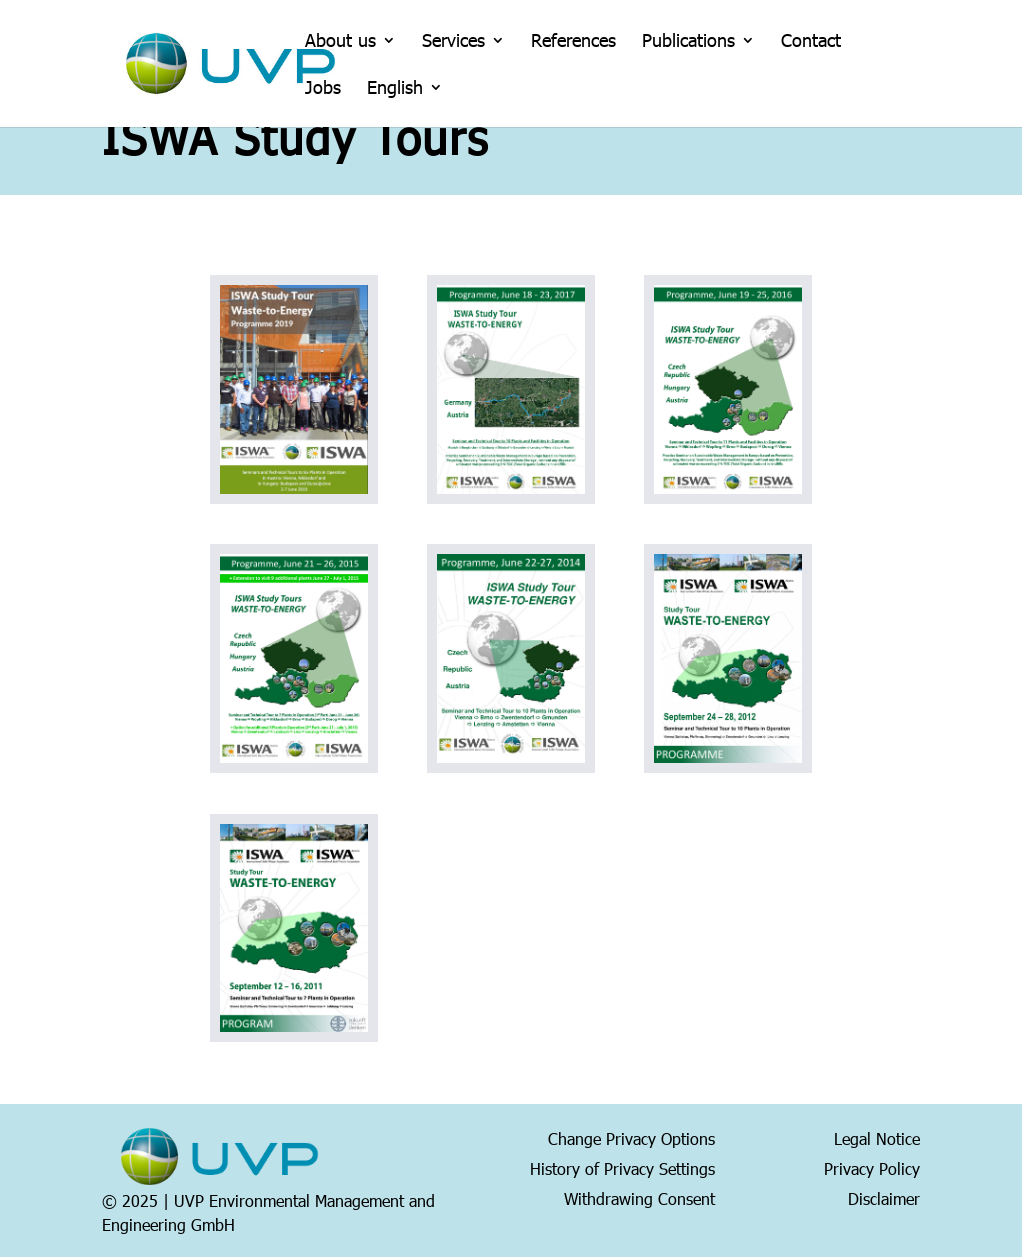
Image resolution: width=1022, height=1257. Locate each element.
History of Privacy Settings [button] (622, 1167)
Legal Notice (877, 1137)
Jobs (323, 89)
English (395, 89)
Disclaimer (884, 1197)
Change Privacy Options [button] (631, 1137)
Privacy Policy (872, 1167)
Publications (688, 42)
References (573, 42)
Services (453, 42)
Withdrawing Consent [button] (639, 1197)
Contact (811, 42)
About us (340, 42)
